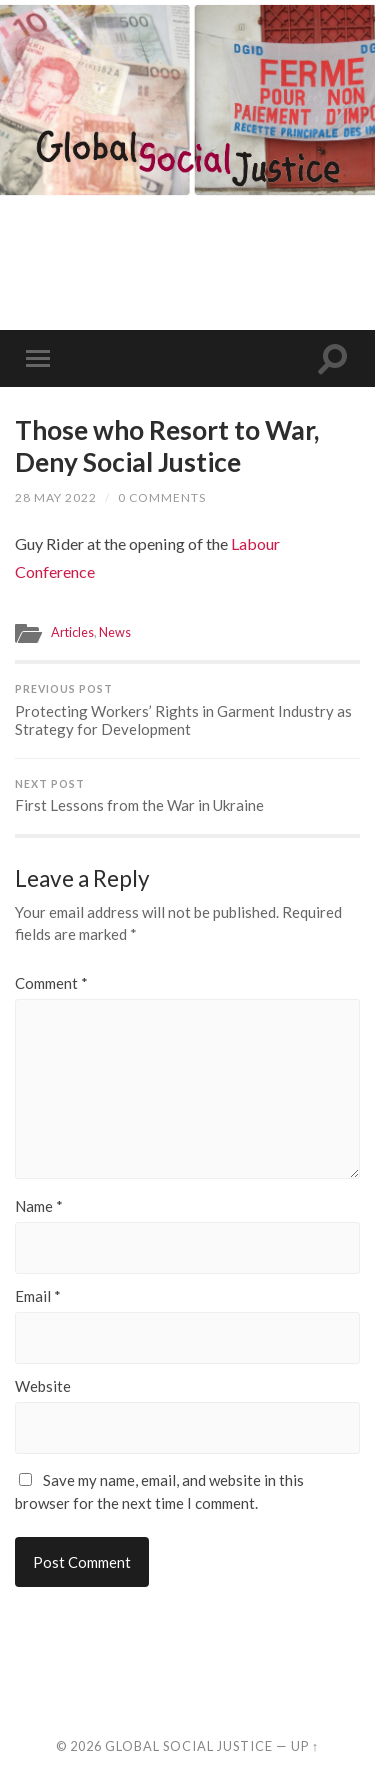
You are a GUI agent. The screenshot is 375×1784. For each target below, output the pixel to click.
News (115, 632)
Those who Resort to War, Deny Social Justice (167, 446)
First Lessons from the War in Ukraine (187, 796)
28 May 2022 (56, 497)
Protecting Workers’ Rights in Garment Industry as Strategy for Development (187, 710)
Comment (51, 983)
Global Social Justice (189, 1746)
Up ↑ (305, 1746)
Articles (72, 632)
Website (43, 1386)
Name (39, 1206)
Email (38, 1296)
